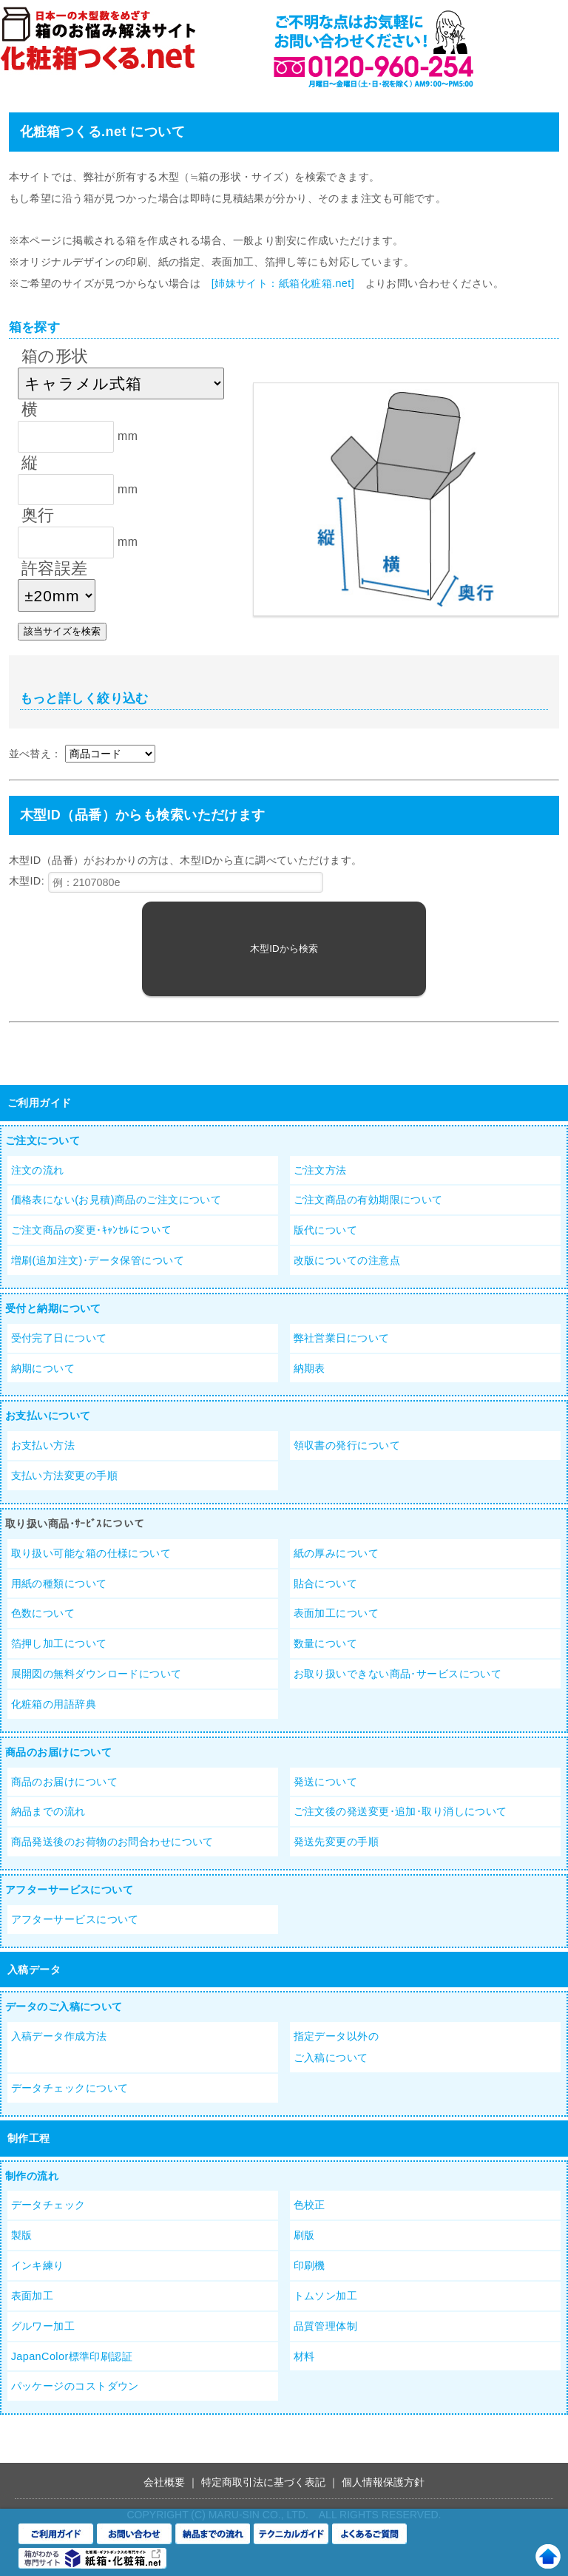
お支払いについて (47, 1415)
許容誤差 (54, 568)
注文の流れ (37, 1170)
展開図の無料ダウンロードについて (96, 1674)
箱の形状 (55, 356)
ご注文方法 (320, 1170)
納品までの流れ (48, 1811)
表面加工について (336, 1613)
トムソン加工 (326, 2296)
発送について (326, 1782)
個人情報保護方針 (383, 2482)
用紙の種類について (59, 1583)
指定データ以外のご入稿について (336, 2046)
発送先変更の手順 (336, 1842)
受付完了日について (59, 1338)
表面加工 (32, 2296)
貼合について (326, 1583)
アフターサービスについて (69, 1890)
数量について (326, 1643)
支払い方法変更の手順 (64, 1475)
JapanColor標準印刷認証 (72, 2356)
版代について (326, 1230)
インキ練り (37, 2265)
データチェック (48, 2205)
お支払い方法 (43, 1445)
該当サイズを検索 (62, 631)
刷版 (304, 2235)
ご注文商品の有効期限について (368, 1200)
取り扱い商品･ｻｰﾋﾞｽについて (75, 1523)
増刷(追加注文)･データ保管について (97, 1260)
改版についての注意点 (347, 1260)
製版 (22, 2235)
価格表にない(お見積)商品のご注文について (116, 1200)
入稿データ (34, 1969)
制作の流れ (31, 2176)
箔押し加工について (59, 1643)
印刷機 (309, 2265)
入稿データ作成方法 (59, 2036)
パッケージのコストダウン (75, 2386)
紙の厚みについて (336, 1553)
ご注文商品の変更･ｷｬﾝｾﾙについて (91, 1230)
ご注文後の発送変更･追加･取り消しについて (400, 1811)
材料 (304, 2356)
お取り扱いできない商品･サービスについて (398, 1674)
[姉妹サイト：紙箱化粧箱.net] (283, 283)
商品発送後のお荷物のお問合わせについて (112, 1842)
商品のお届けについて (58, 1752)
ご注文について (42, 1140)
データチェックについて (70, 2088)
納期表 (309, 1368)
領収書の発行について (347, 1445)
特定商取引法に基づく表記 (263, 2482)
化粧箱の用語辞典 (53, 1704)
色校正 (309, 2205)
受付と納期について (53, 1308)
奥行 (38, 515)
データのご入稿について (64, 2006)
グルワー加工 (43, 2326)
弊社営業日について (342, 1338)
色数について (43, 1613)
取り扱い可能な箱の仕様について (91, 1553)
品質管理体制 (326, 2326)
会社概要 (164, 2482)
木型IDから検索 (283, 948)
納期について (43, 1368)
